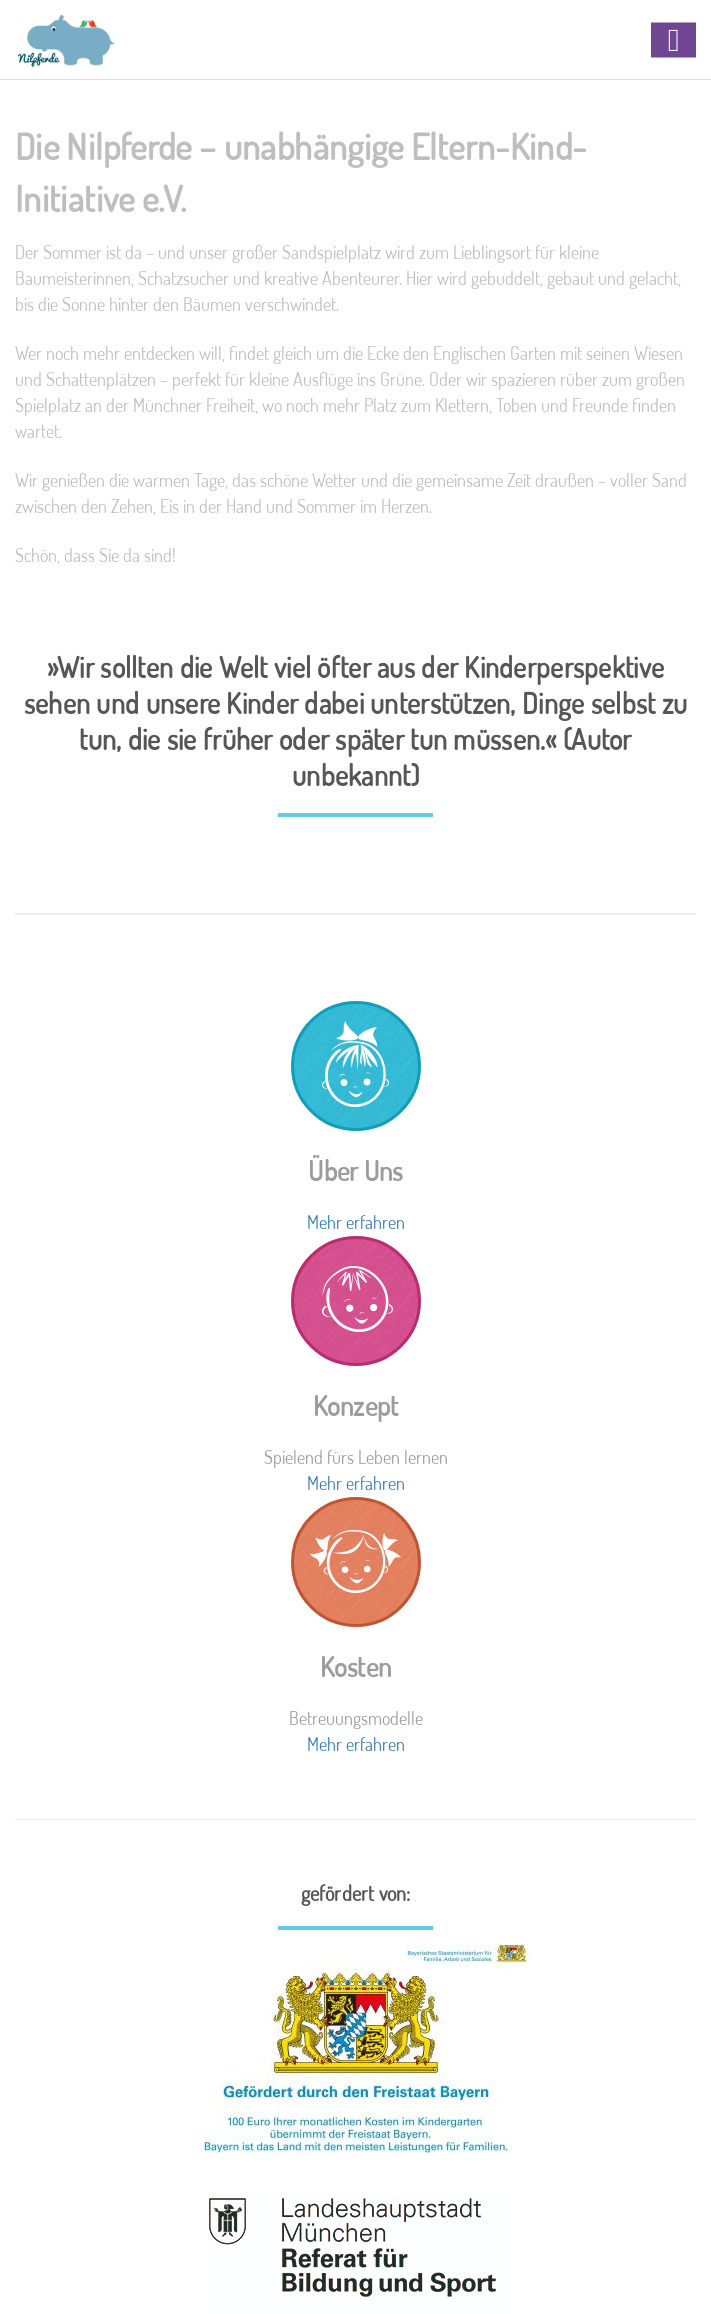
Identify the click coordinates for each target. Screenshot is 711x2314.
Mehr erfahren (356, 1222)
